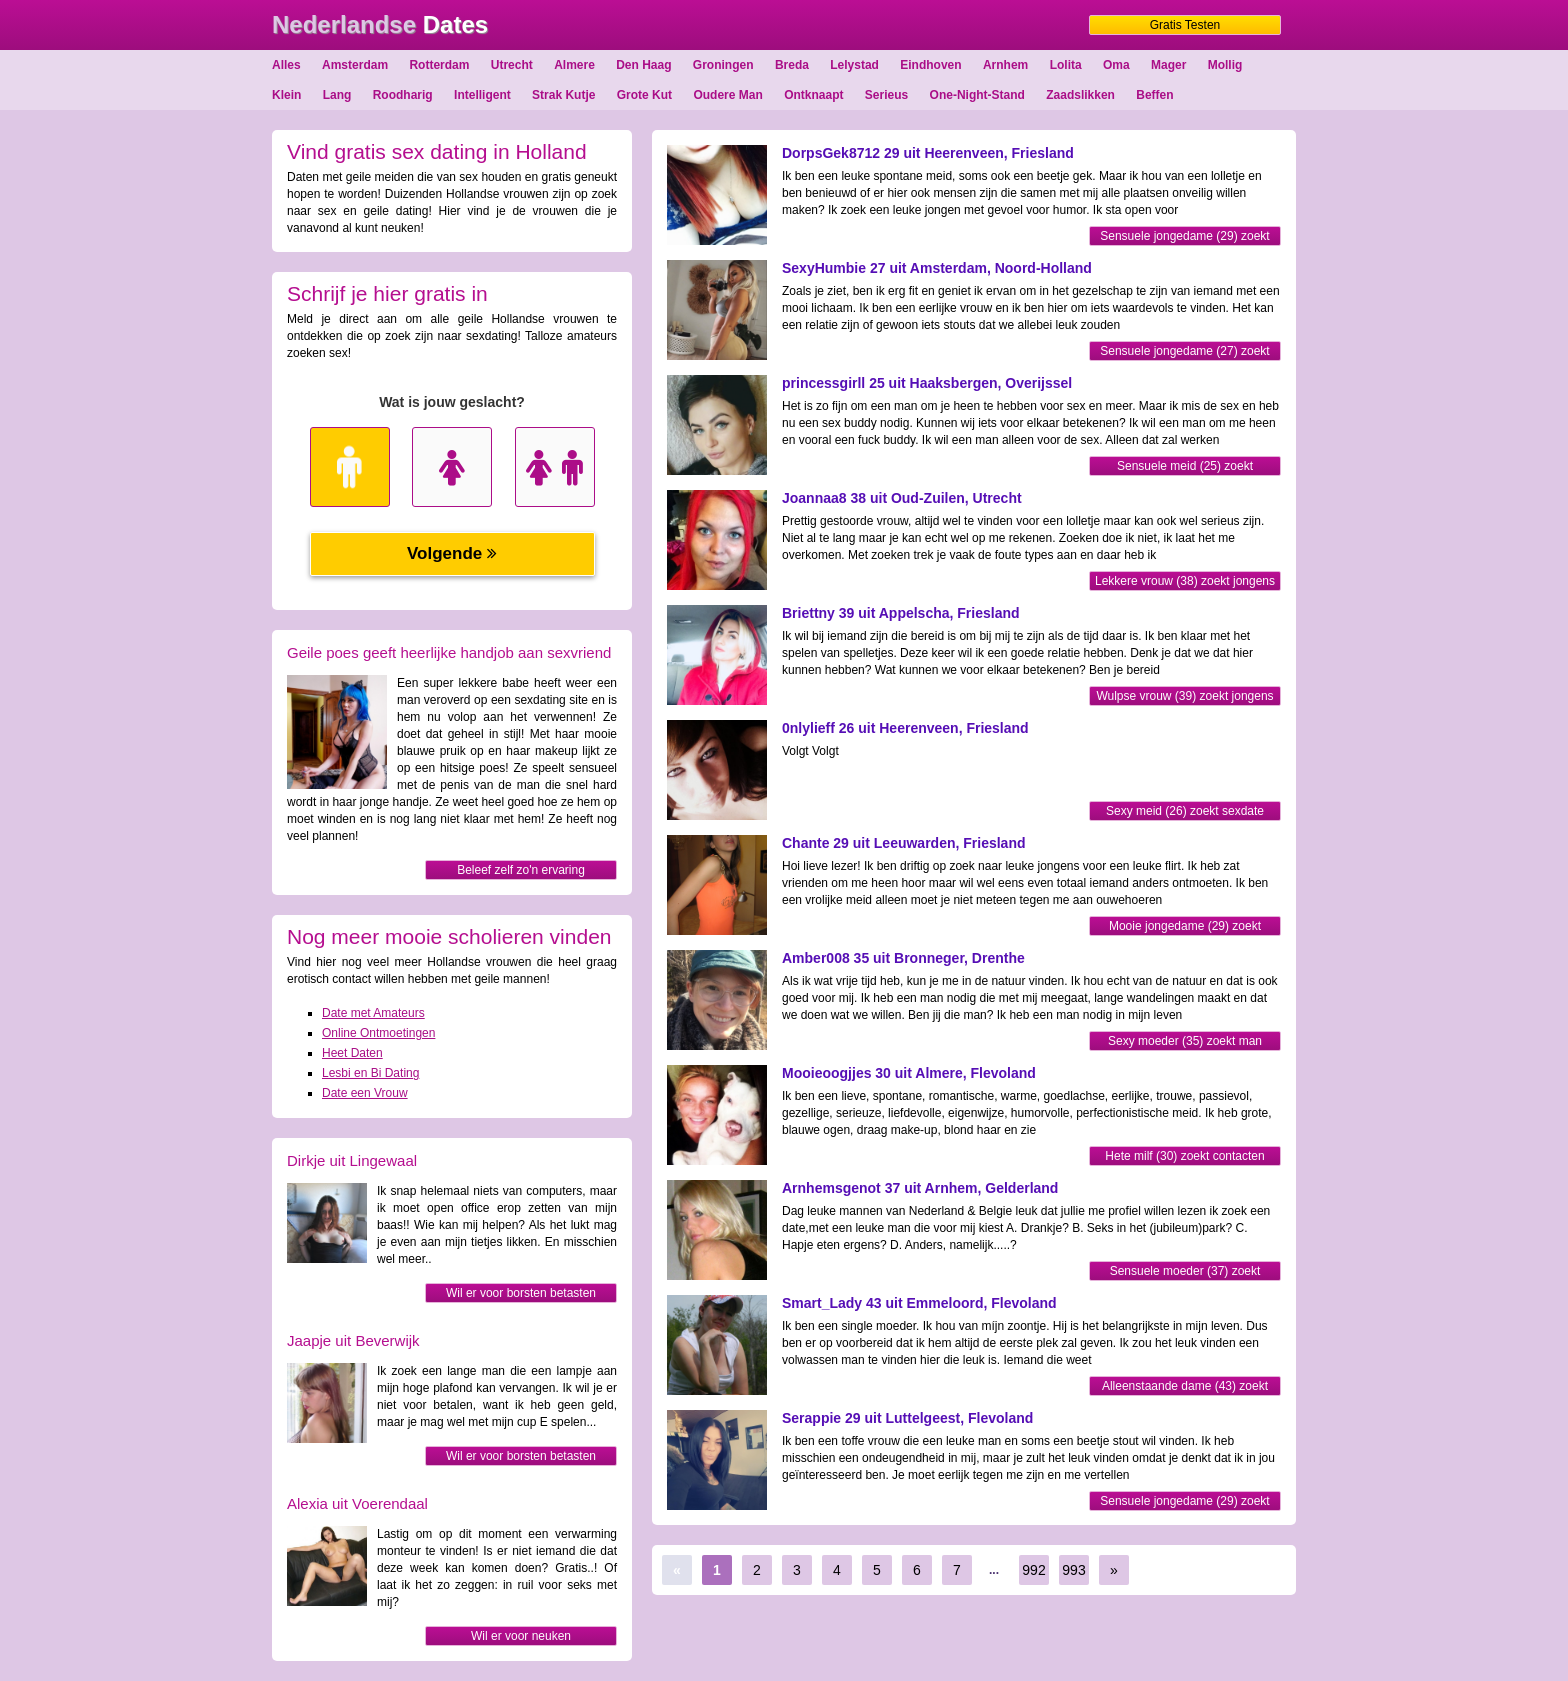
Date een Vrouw (365, 1093)
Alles (286, 65)
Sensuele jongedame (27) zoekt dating (1184, 352)
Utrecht (512, 65)
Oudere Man (727, 95)
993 (1073, 1570)
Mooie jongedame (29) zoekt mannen (1185, 927)
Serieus (886, 95)
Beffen (1154, 95)
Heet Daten (352, 1053)
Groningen (723, 65)
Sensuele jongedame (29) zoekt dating (1184, 1502)
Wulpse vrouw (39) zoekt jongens (1184, 696)
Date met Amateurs (373, 1013)
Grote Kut (644, 95)
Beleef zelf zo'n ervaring (521, 870)
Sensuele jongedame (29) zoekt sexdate (1184, 237)
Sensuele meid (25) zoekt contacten (1185, 467)
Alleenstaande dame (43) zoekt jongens (1185, 1387)
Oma (1116, 65)
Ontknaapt (813, 95)
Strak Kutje (563, 95)
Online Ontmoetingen (378, 1033)
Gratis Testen (1185, 25)
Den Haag (643, 65)
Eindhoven (930, 65)
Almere (574, 65)
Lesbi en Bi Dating (370, 1073)
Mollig (1225, 65)
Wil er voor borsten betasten (521, 1293)
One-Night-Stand (977, 95)
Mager (1168, 65)
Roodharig (403, 95)
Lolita (1066, 65)
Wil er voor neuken (521, 1636)
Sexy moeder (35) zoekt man (1185, 1041)
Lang (337, 95)
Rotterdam (439, 65)
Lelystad (854, 65)
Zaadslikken (1080, 95)
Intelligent (482, 95)
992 (1033, 1570)
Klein (286, 95)
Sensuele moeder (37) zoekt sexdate (1185, 1272)
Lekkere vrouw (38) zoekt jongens (1185, 581)
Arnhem (1005, 65)
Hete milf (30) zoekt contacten (1184, 1156)
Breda (792, 65)
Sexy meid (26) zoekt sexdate (1185, 811)
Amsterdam (355, 65)
